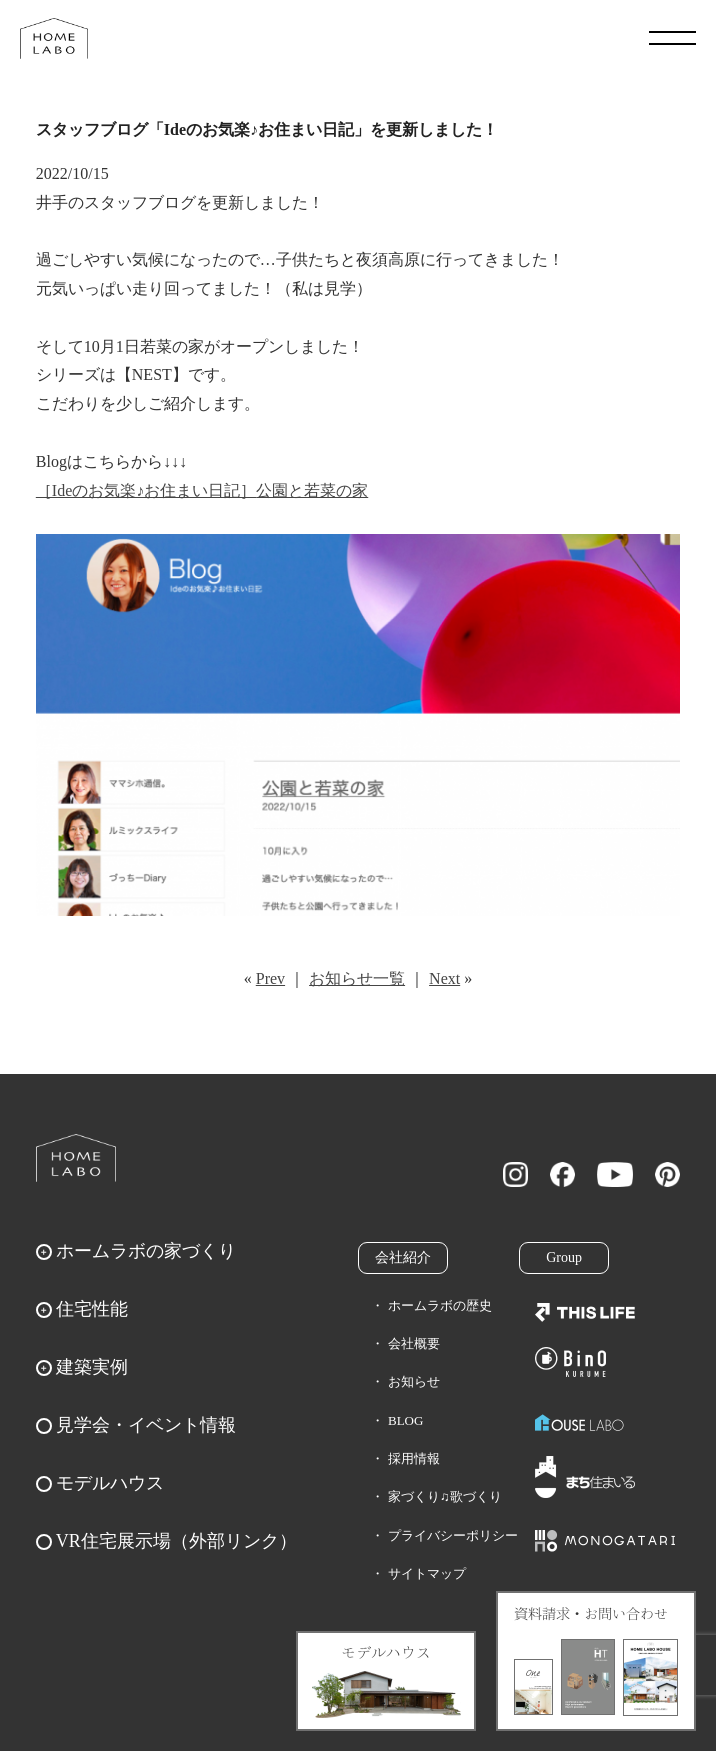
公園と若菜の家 (312, 490)
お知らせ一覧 (357, 978)
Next (444, 978)
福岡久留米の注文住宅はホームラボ (54, 38)
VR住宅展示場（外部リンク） (176, 1541)
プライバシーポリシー (453, 1535)
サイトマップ (427, 1573)
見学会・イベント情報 (146, 1425)
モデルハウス (110, 1483)
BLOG (405, 1420)
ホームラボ (76, 1158)
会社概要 (414, 1343)
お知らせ (414, 1381)
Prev (270, 978)
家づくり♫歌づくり (445, 1496)
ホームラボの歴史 (440, 1305)
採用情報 (414, 1458)
